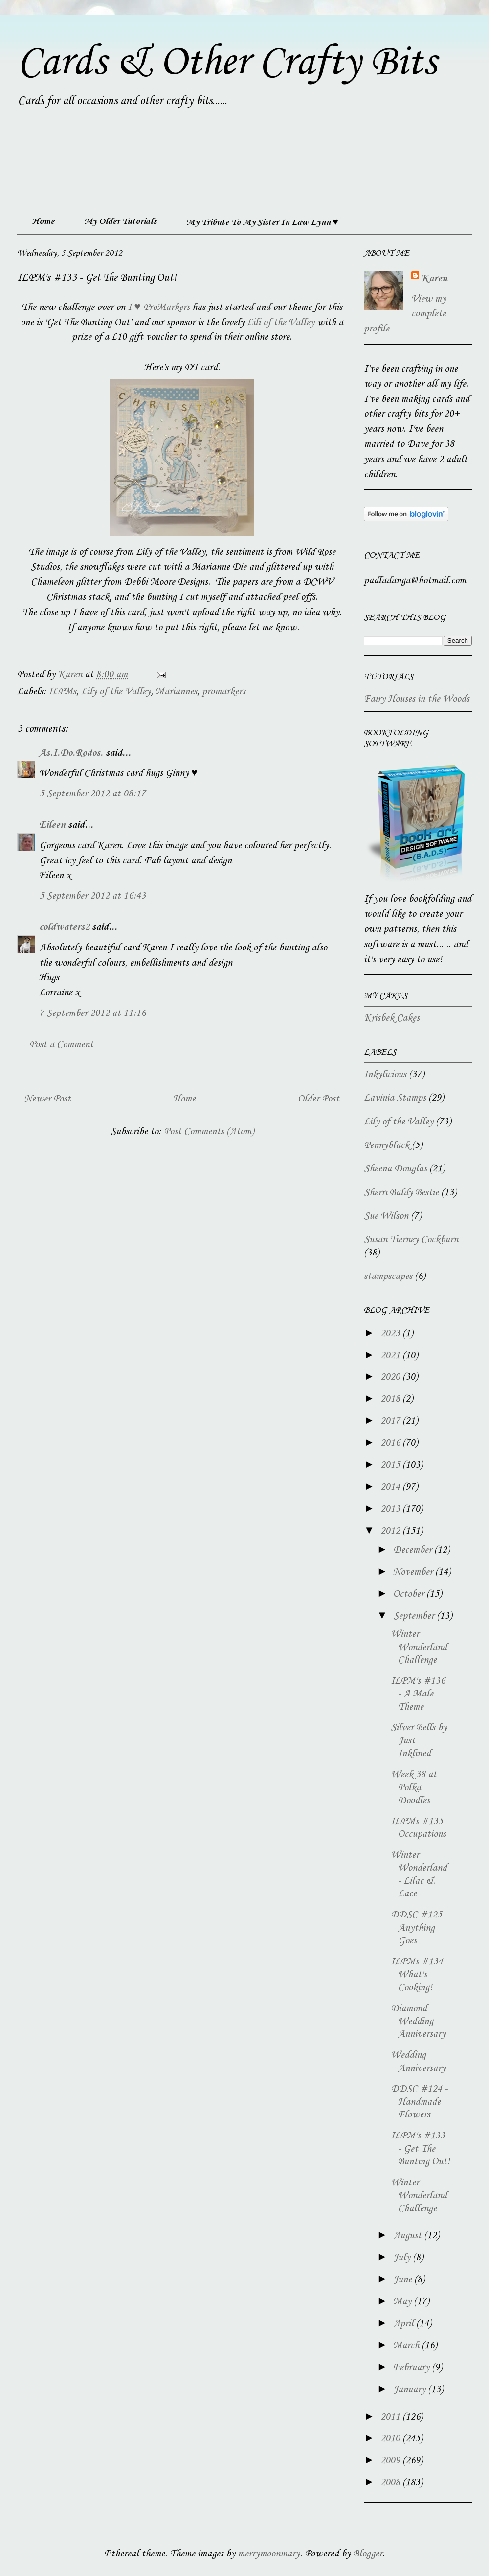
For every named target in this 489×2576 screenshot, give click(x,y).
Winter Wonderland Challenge (419, 1647)
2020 (391, 1377)
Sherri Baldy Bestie (401, 1193)
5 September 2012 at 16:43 (92, 896)
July (403, 2258)
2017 (391, 1421)
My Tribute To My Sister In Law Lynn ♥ (262, 222)
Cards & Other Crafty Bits (226, 63)
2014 (391, 1487)
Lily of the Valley (116, 692)
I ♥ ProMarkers (158, 307)
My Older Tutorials (120, 221)
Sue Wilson (386, 1216)
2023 (391, 1334)
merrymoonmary (269, 2554)
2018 (391, 1399)
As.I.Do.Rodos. (71, 753)
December (413, 1550)
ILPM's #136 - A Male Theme (418, 1694)
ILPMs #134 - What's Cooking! (419, 1975)
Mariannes (176, 692)
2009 (391, 2460)
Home (43, 221)
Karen (434, 279)
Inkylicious (385, 1074)
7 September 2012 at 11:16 (92, 1013)
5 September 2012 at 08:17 (92, 794)
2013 (391, 1509)
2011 (391, 2417)
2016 (391, 1443)
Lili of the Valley (280, 323)
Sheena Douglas (395, 1169)
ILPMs (62, 692)
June (403, 2280)
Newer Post (47, 1099)
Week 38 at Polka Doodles (414, 1787)
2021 (391, 1356)
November (414, 1572)
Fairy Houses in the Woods (416, 699)
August (408, 2236)
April (404, 2324)
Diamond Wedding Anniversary (418, 2022)
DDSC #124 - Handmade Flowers (419, 2102)
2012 (391, 1531)
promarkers (223, 692)
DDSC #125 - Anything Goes (419, 1928)
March (407, 2346)
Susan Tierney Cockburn (411, 1240)
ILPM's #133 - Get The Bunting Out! (420, 2149)
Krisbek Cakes (392, 1018)
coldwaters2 (64, 927)
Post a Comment (61, 1045)
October (409, 1594)
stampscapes (388, 1276)
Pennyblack (386, 1145)
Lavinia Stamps (395, 1098)
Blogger (367, 2554)
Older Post (318, 1099)
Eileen (52, 825)
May (403, 2302)
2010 (391, 2438)
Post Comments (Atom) (209, 1132)
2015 (391, 1465)
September (415, 1616)
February (412, 2368)
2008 (391, 2482)
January (410, 2390)
